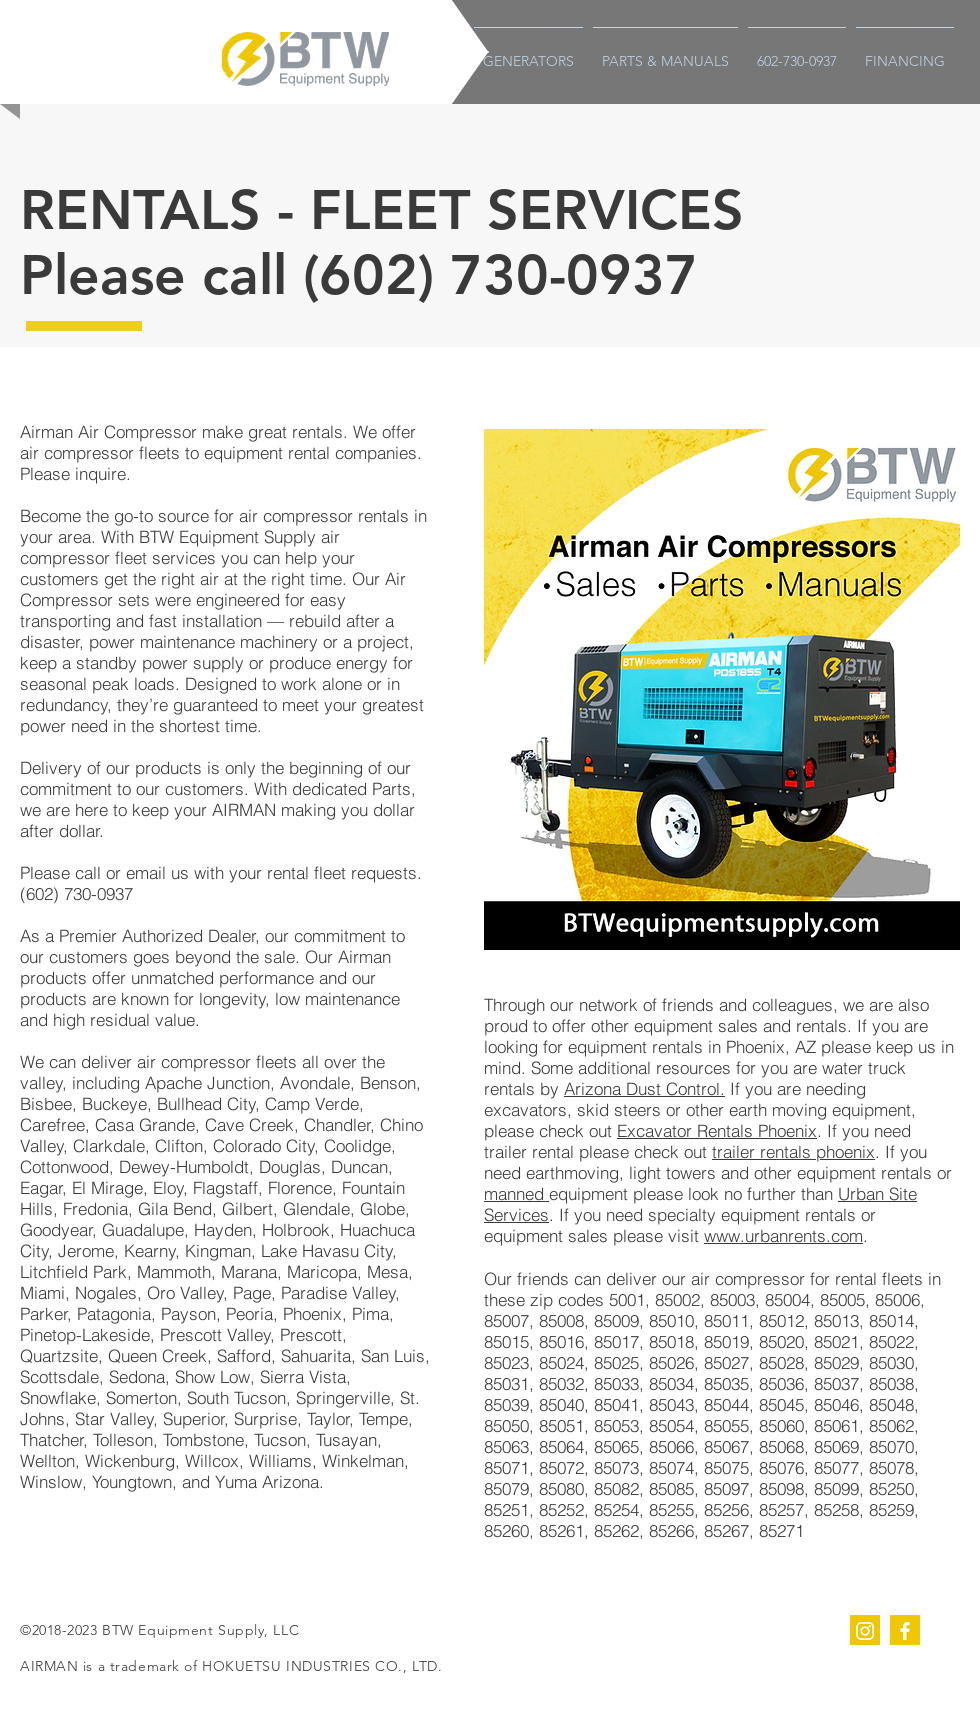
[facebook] (905, 1630)
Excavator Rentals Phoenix (717, 1130)
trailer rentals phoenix (793, 1151)
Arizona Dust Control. (644, 1088)
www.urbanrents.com (783, 1235)
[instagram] (865, 1630)
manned (516, 1193)
